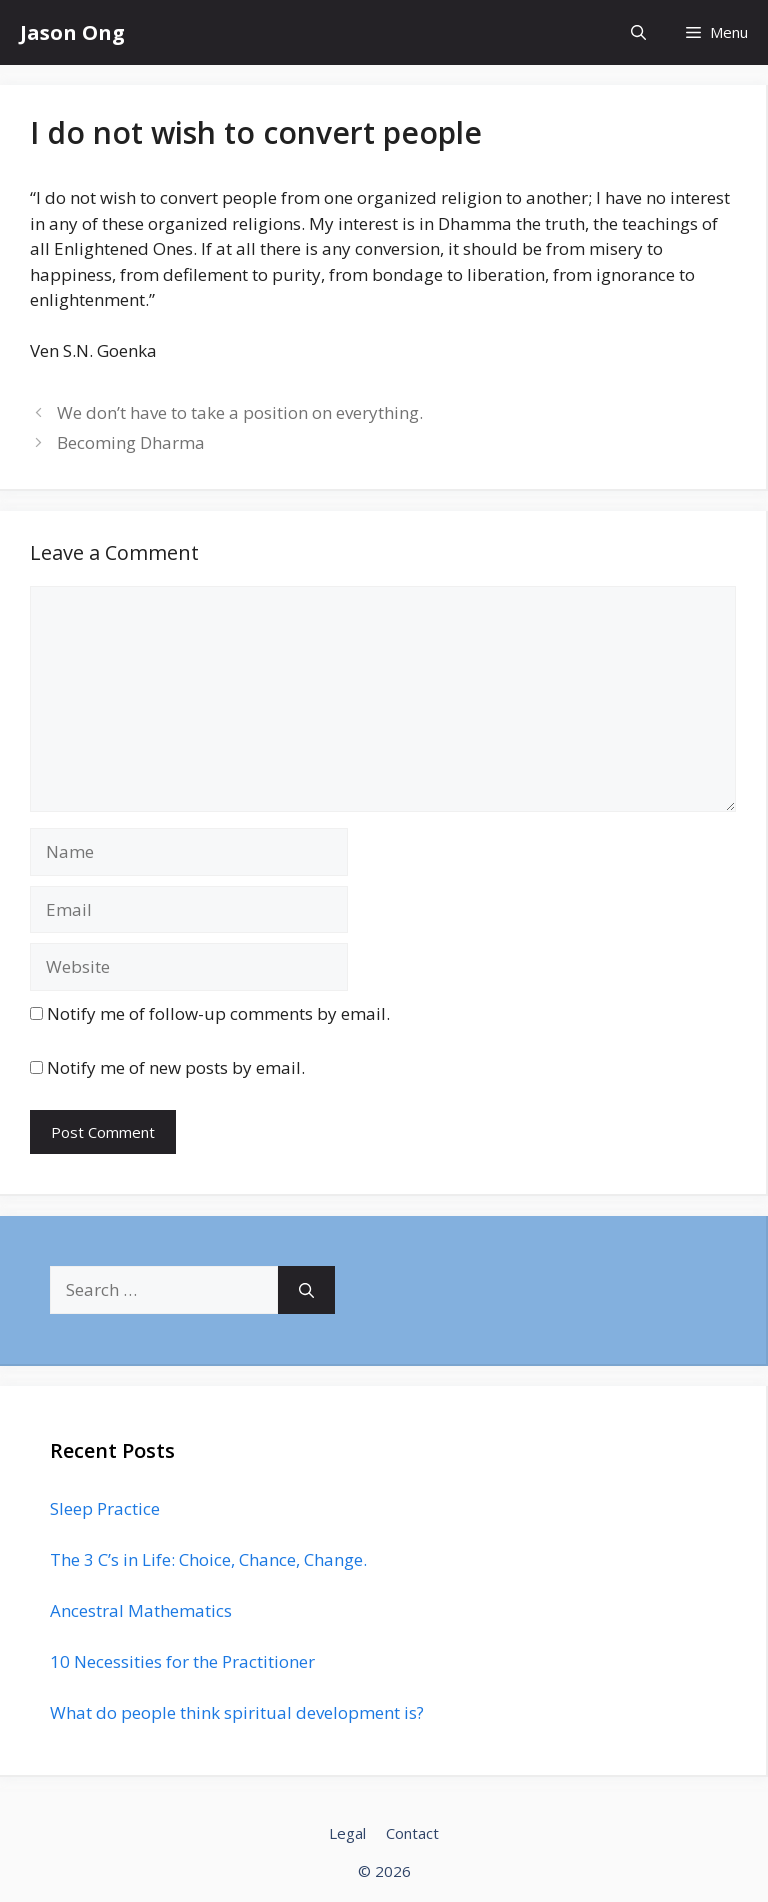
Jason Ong (72, 32)
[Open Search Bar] (638, 32)
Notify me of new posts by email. (176, 1067)
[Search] (306, 1290)
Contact (412, 1833)
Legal (347, 1833)
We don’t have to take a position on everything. (240, 412)
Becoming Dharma (131, 442)
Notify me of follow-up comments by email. (218, 1013)
